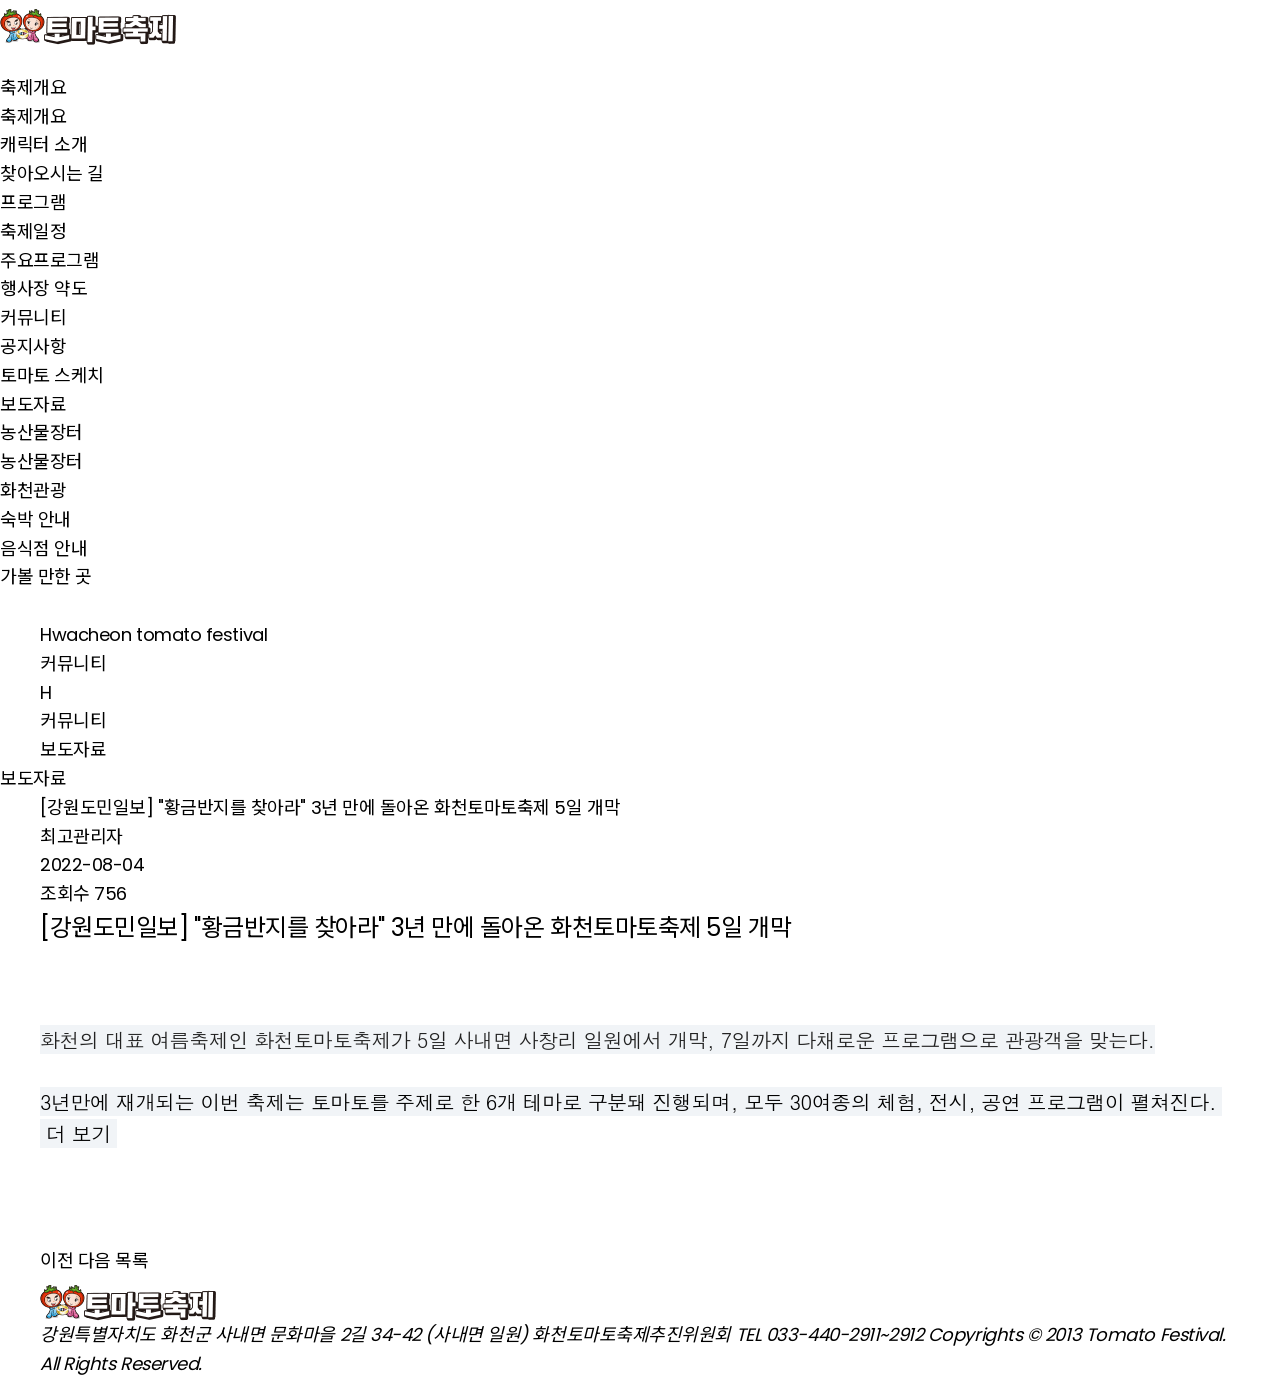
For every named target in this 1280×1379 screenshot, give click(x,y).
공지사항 (33, 346)
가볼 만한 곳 (46, 576)
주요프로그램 (49, 260)
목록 (131, 1260)
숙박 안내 (35, 519)
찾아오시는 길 (52, 173)
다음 (94, 1260)
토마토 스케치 (52, 375)
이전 (56, 1260)
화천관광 (33, 490)
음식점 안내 (43, 548)
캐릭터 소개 (43, 144)
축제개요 (33, 87)
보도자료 (33, 404)
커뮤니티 (33, 317)
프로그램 (33, 202)
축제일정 (33, 231)
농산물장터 (41, 432)
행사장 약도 (43, 288)
